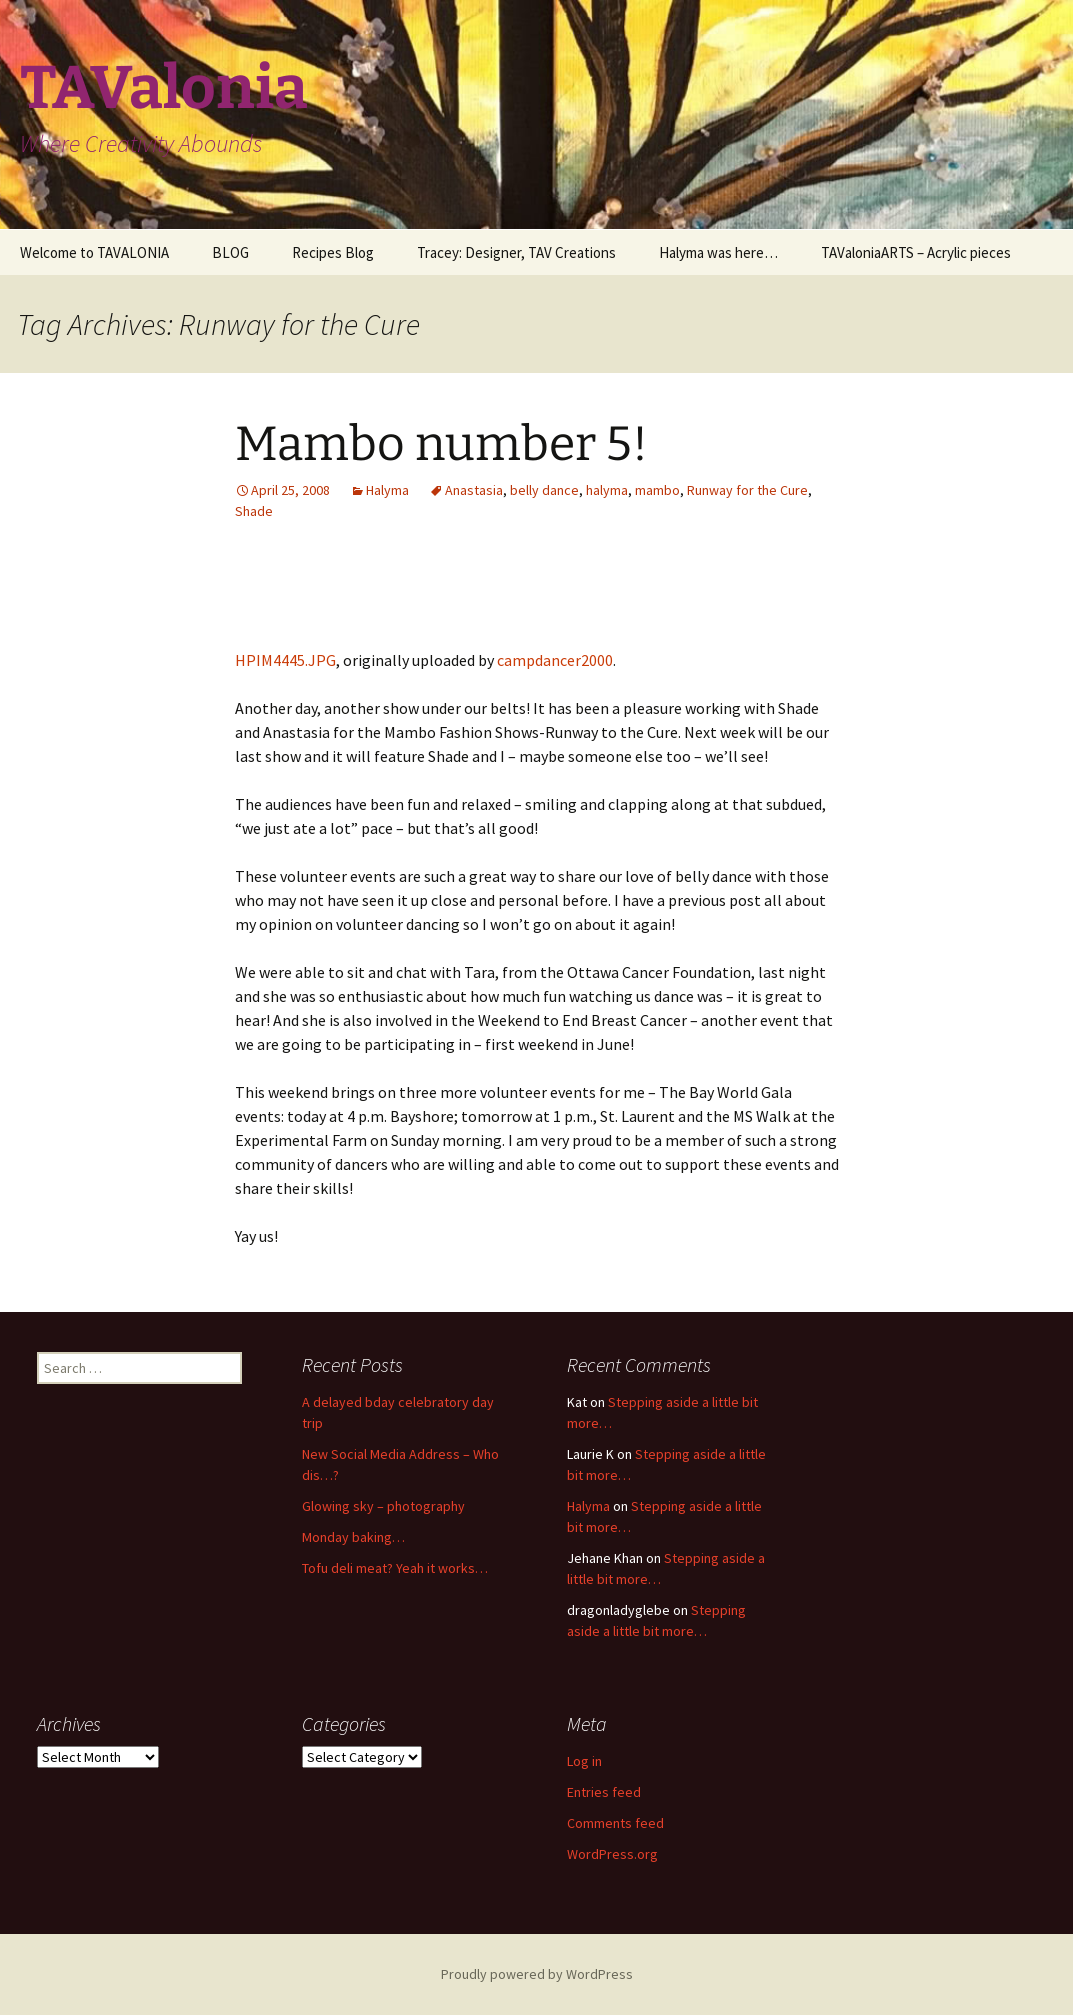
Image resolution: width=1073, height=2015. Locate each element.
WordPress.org (612, 1854)
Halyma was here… (718, 252)
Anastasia (474, 490)
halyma (607, 490)
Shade (254, 511)
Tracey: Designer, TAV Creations (516, 252)
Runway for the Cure (747, 490)
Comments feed (615, 1823)
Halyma (387, 490)
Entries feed (604, 1792)
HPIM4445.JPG (285, 660)
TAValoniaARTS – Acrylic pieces (916, 252)
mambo (657, 490)
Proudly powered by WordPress (537, 1974)
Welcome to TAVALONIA (94, 252)
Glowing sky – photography (383, 1506)
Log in (584, 1761)
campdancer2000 (555, 660)
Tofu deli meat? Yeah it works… (395, 1568)
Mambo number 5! (441, 444)
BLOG (230, 252)
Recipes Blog (333, 252)
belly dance (544, 490)
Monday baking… (353, 1537)
